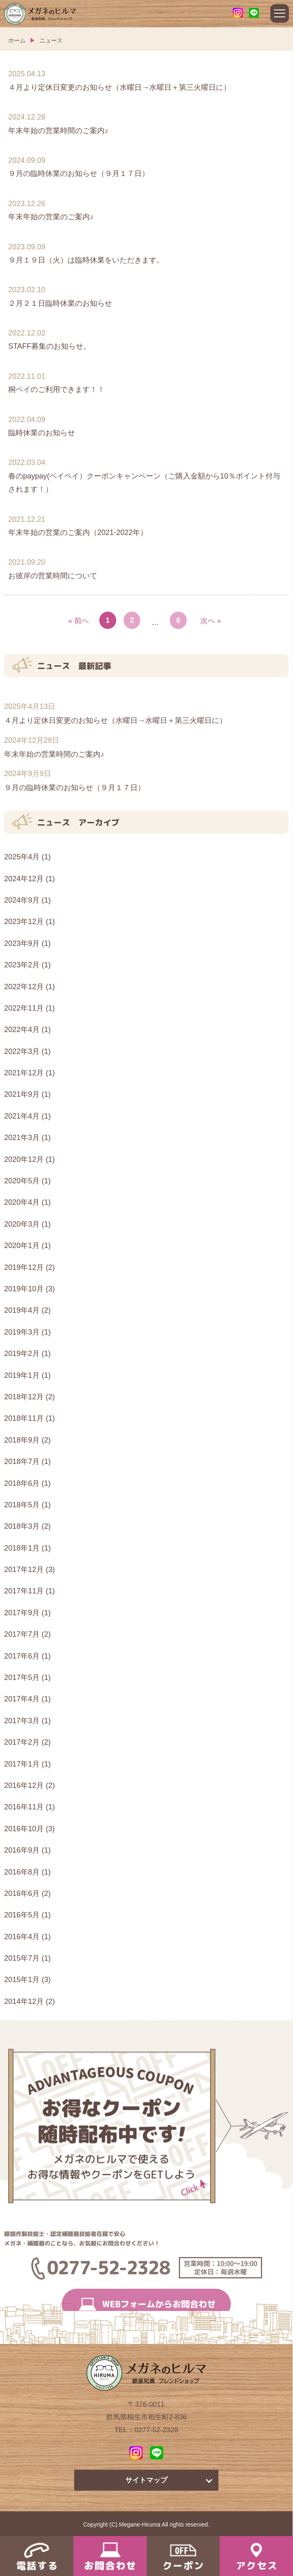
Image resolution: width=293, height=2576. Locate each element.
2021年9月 (22, 1094)
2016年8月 (22, 1872)
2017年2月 (22, 1742)
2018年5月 (22, 1505)
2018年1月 (22, 1548)
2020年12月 (24, 1159)
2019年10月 (24, 1289)
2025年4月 (22, 857)
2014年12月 (24, 2001)
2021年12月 (24, 1073)
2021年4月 (22, 1116)
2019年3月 (22, 1332)
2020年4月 (22, 1202)
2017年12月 (24, 1569)
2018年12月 (24, 1397)
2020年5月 (22, 1181)
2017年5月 (22, 1677)
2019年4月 (22, 1310)
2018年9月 (22, 1440)
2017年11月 (24, 1591)
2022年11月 (24, 1008)
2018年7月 (22, 1461)
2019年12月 (24, 1267)
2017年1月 (22, 1764)
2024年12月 (24, 879)
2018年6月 (22, 1483)
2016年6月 (22, 1893)
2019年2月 (22, 1353)
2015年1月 (22, 1979)
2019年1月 (22, 1375)
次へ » (210, 621)
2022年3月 (22, 1051)
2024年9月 (22, 900)
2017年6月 (22, 1656)
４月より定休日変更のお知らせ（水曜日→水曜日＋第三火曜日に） (115, 720)
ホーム (17, 40)
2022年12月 (24, 987)
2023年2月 (22, 965)
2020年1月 (22, 1245)
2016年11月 (24, 1807)
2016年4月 (22, 1937)
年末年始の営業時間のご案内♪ (54, 754)
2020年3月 (22, 1224)
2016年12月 (24, 1785)
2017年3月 (22, 1721)
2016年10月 (24, 1829)
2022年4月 (22, 1029)
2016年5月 (22, 1915)
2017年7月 (22, 1634)
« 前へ (78, 621)
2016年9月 (22, 1850)
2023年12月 (24, 921)
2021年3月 (22, 1137)
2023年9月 (22, 943)
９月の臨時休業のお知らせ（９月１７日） (74, 788)
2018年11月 (24, 1418)
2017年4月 (22, 1699)
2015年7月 (22, 1958)
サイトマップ (146, 2480)
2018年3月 (22, 1526)
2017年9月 (22, 1613)
